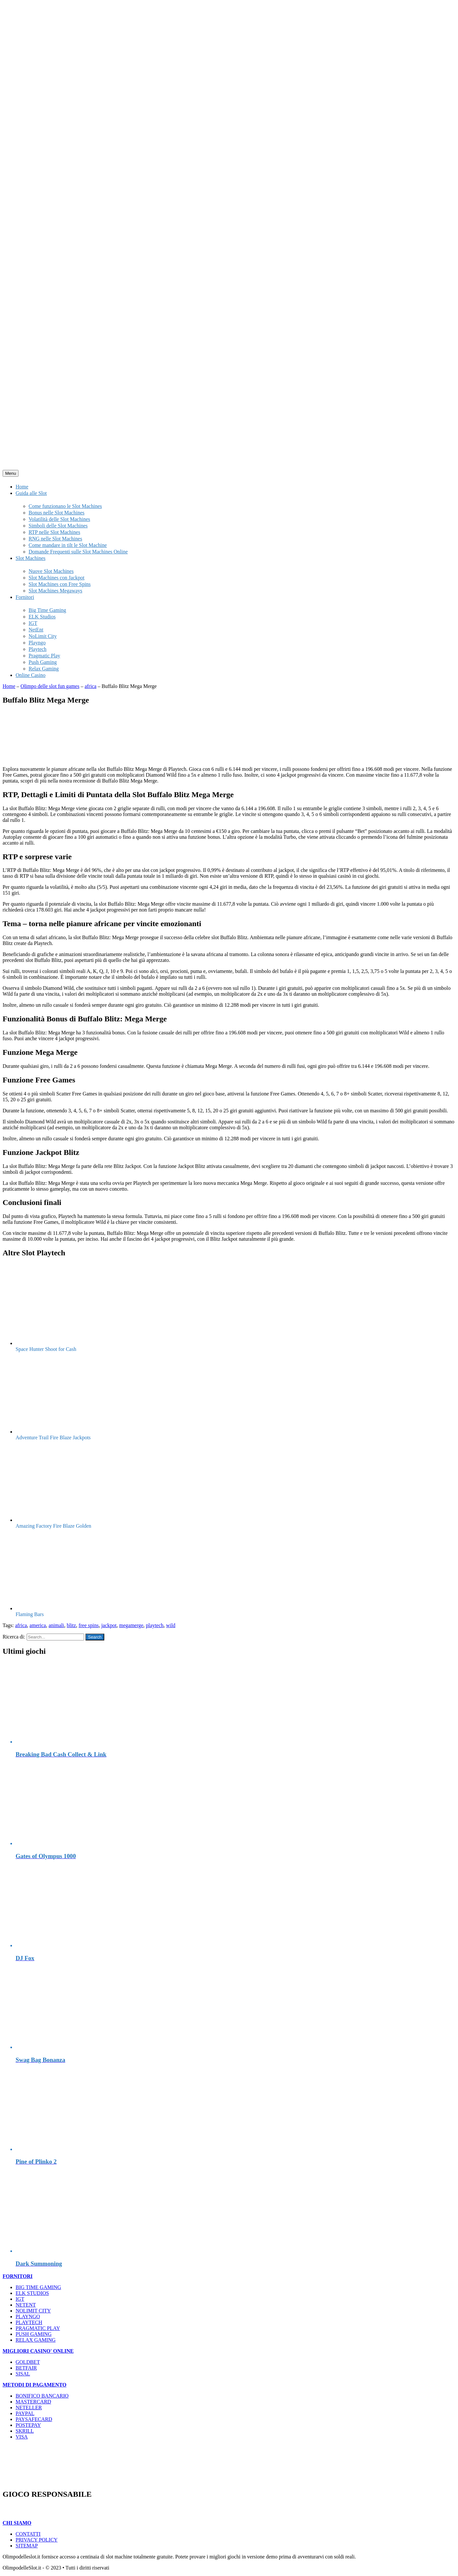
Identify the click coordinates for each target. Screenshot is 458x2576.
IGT (33, 623)
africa (90, 686)
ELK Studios (42, 616)
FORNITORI (17, 2276)
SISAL (23, 2373)
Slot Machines (30, 558)
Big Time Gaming (47, 610)
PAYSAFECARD (34, 2419)
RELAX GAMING (36, 2340)
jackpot (109, 1625)
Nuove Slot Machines (51, 571)
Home (22, 486)
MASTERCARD (33, 2401)
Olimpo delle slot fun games (49, 686)
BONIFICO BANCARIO (42, 2396)
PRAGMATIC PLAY (38, 2328)
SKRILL (25, 2431)
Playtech (37, 649)
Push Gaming (43, 662)
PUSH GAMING (34, 2334)
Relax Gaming (44, 668)
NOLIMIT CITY (33, 2310)
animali (56, 1625)
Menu (10, 473)
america (38, 1625)
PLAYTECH (29, 2322)
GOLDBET (28, 2362)
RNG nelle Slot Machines (55, 538)
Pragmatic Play (44, 655)
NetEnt (36, 629)
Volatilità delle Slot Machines (59, 519)
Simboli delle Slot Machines (58, 525)
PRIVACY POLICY (36, 2540)
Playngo (37, 642)
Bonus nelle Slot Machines (56, 512)
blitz (71, 1625)
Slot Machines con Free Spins (60, 584)
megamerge (131, 1625)
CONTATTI (28, 2534)
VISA (22, 2437)
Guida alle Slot (31, 493)
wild (170, 1625)
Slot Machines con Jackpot (56, 577)
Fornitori (25, 597)
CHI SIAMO (17, 2523)
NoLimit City (43, 636)
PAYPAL (25, 2413)
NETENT (26, 2305)
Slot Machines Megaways (55, 590)
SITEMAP (27, 2545)
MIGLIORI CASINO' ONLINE (38, 2351)
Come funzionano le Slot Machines (65, 506)
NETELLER (29, 2407)
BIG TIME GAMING (38, 2287)
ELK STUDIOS (32, 2293)
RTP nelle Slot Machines (54, 532)
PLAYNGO (28, 2316)
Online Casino (30, 675)
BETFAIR (26, 2368)
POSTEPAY (28, 2425)
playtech (154, 1625)
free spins (89, 1625)
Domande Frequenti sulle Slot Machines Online (78, 551)
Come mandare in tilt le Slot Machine (68, 545)
